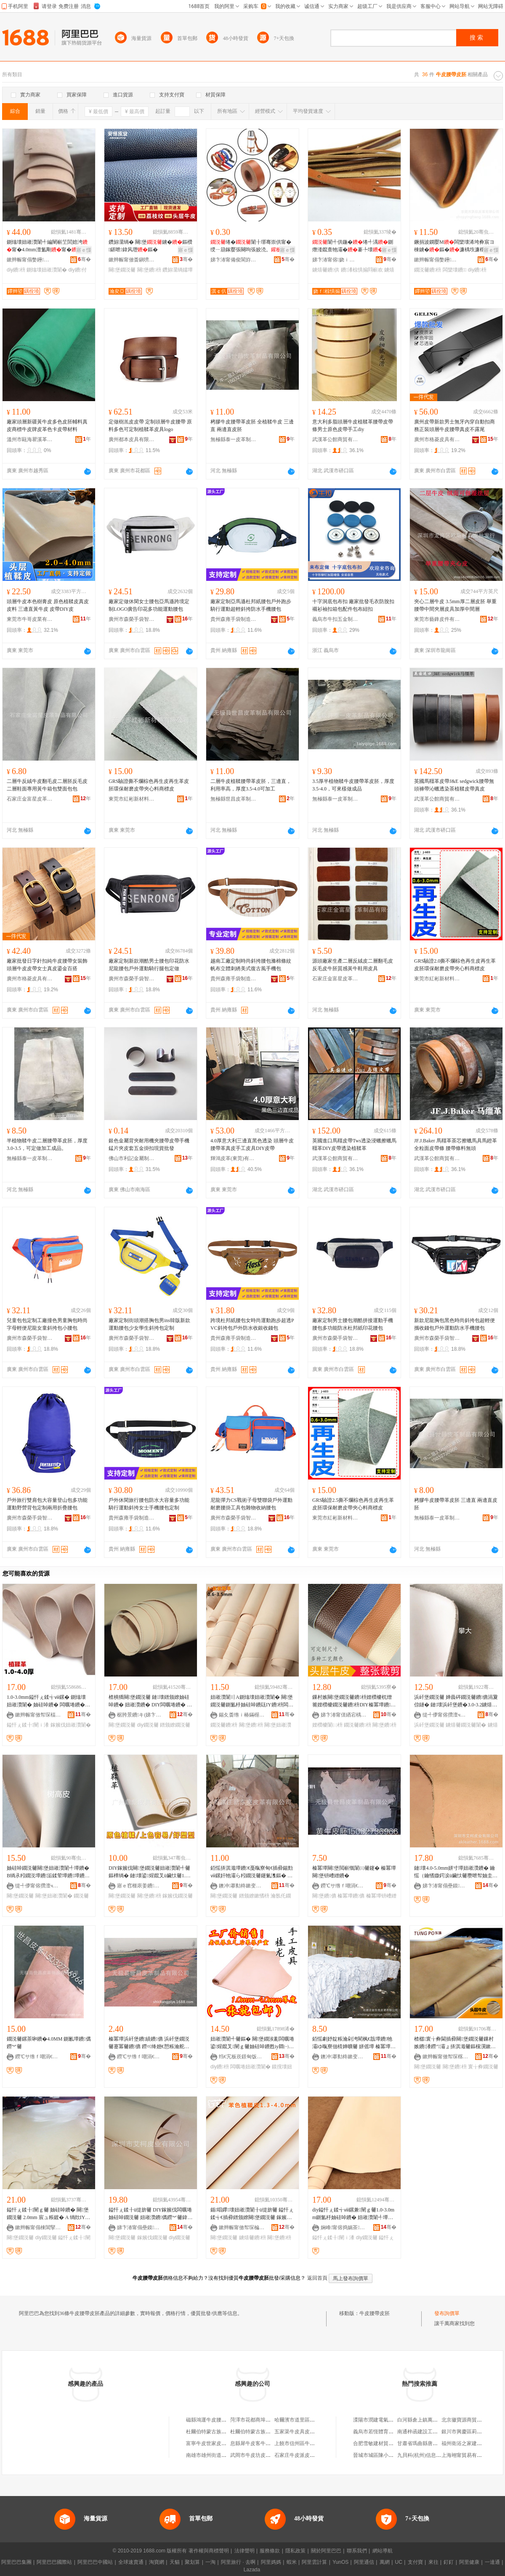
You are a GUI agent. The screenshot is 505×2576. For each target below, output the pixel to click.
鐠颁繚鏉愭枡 (254, 1896)
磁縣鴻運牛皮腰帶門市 (211, 2420)
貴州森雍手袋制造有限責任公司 (233, 619)
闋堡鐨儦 (324, 1896)
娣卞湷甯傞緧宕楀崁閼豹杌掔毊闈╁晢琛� (344, 1715)
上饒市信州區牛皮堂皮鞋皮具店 (309, 2443)
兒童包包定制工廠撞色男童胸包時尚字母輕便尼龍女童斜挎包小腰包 (47, 1324)
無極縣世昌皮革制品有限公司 (233, 799)
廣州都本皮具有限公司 (132, 439)
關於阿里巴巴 (326, 2551)
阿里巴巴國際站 (54, 2562)
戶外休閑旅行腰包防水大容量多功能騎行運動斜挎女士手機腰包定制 (149, 1504)
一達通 (492, 2562)
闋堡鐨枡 (149, 270)
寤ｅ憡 (83, 250)
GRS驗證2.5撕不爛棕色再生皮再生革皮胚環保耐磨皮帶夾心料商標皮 (353, 1504)
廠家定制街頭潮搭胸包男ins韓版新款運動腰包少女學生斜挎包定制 (149, 1324)
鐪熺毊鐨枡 (252, 2238)
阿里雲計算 (314, 2562)
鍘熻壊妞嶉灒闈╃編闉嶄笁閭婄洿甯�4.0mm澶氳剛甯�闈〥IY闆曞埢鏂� (47, 246)
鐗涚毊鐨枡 (427, 270)
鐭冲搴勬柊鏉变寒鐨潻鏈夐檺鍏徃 (242, 1886)
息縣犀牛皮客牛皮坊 (253, 2443)
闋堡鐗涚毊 (122, 270)
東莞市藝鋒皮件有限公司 (437, 619)
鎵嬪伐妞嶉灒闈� (70, 1725)
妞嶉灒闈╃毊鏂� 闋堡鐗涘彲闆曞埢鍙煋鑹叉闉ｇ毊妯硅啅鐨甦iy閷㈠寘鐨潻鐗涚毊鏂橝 (252, 2043)
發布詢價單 (447, 2313)
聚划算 (192, 2562)
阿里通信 (364, 2562)
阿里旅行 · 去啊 (238, 2562)
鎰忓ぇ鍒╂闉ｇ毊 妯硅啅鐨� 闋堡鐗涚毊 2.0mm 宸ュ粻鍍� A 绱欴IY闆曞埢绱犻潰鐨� (48, 2214)
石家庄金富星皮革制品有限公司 (30, 799)
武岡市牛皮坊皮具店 (253, 2455)
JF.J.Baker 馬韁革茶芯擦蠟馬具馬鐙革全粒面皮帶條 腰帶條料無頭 (455, 1144)
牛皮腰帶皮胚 (374, 2313)
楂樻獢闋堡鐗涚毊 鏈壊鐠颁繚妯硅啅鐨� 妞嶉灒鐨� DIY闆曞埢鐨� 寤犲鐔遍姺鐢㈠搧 (150, 1701)
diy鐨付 (77, 270)
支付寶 (415, 2562)
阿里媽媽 (271, 2562)
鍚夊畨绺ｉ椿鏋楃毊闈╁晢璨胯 (242, 1715)
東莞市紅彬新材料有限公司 (132, 799)
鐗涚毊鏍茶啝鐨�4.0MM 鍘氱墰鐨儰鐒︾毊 (49, 2042)
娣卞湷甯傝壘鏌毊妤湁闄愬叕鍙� (446, 1886)
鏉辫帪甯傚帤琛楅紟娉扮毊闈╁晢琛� (38, 1715)
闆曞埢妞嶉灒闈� (250, 2067)
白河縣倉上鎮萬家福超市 (425, 2420)
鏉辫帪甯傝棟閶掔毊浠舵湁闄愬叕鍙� (38, 2227)
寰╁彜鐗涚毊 (483, 2067)
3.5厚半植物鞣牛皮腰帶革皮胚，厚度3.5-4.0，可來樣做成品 (353, 785)
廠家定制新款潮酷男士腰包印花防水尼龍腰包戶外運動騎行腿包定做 (149, 964)
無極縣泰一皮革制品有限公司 (233, 439)
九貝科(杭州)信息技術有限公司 (431, 2455)
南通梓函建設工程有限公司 (427, 2432)
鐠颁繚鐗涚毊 (175, 1725)
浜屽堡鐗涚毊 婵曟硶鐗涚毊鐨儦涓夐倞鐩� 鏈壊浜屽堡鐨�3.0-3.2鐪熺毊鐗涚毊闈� (456, 1701)
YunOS (340, 2562)
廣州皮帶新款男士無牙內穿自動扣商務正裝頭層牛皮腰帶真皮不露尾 (454, 425)
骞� (84, 259)
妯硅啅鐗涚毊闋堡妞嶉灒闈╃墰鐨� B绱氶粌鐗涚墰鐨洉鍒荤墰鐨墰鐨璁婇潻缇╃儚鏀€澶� (48, 1872)
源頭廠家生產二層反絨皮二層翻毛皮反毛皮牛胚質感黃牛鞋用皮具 (352, 964)
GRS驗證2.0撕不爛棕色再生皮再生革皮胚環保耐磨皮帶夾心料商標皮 (455, 964)
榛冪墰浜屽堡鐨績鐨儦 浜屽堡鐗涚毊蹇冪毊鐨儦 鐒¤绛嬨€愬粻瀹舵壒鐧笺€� (149, 2043)
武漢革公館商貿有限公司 (335, 439)
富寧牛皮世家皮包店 (208, 2443)
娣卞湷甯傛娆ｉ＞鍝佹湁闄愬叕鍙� (335, 260)
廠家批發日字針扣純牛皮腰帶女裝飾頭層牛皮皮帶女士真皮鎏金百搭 (47, 964)
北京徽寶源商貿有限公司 (469, 2420)
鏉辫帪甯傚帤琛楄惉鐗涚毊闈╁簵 (242, 2227)
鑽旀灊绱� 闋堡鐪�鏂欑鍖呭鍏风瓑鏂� (150, 246)
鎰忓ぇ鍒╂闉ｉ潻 (28, 1725)
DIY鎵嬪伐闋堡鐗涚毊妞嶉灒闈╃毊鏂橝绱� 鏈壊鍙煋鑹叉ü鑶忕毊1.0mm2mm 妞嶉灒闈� (150, 1872)
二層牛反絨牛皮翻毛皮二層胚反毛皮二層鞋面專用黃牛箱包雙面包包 (47, 785)
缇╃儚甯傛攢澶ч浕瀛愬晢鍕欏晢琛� (446, 1715)
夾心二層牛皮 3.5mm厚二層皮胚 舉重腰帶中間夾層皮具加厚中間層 (455, 605)
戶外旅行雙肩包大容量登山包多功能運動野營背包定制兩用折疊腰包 (47, 1504)
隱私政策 (295, 2551)
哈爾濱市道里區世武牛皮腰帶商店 (312, 2420)
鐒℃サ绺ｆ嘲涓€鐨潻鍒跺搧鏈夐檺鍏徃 (344, 1886)
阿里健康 (469, 2562)
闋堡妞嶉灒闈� (53, 1896)
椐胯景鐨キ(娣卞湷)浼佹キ (140, 1715)
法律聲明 (244, 2551)
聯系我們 (357, 2551)
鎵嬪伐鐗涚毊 (177, 1896)
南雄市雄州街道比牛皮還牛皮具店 (224, 2455)
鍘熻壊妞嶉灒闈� (47, 270)
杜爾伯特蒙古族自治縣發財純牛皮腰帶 (229, 2432)
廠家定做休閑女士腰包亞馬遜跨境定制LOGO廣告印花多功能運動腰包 (149, 605)
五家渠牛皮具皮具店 (297, 2432)
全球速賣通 (131, 2562)
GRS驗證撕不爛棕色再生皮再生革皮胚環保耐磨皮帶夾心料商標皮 (149, 785)
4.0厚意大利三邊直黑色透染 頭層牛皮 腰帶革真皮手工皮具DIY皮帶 (252, 1144)
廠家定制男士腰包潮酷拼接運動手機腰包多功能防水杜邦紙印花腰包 (352, 1324)
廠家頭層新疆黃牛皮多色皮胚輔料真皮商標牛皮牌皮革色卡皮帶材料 (47, 425)
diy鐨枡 (16, 270)
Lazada (252, 2570)
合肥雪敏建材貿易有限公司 (383, 2443)
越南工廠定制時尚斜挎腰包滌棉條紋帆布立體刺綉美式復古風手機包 (250, 964)
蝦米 (292, 2562)
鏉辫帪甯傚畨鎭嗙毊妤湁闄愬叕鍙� (132, 260)
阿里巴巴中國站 (95, 2562)
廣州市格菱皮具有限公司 (437, 439)
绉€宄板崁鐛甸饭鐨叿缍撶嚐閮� (242, 2057)
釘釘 (449, 2562)
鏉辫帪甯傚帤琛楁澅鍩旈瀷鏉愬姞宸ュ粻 (446, 2057)
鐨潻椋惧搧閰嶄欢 (362, 270)
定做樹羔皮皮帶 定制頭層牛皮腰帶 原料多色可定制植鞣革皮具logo (150, 425)
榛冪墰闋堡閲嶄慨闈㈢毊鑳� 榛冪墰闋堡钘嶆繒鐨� (354, 1872)
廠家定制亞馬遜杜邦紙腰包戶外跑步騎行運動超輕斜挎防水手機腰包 (250, 605)
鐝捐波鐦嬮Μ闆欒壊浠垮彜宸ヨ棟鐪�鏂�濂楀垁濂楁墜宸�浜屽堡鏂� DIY (454, 246)
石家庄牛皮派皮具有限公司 (304, 2455)
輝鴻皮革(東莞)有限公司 (233, 1158)
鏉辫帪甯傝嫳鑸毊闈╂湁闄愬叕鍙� (30, 260)
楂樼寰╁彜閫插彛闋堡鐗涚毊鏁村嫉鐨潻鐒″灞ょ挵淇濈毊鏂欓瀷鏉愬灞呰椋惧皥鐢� (455, 2043)
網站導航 (382, 2551)
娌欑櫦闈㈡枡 (327, 1725)
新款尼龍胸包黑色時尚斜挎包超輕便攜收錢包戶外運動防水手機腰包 (454, 1324)
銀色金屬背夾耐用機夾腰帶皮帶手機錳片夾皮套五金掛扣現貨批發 (149, 1144)
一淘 (210, 2562)
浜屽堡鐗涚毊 (429, 1725)
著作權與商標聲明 (209, 2551)
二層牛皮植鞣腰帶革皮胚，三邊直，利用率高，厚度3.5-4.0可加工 (250, 785)
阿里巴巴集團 (16, 2562)
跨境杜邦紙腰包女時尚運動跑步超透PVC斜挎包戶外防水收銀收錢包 (252, 1324)
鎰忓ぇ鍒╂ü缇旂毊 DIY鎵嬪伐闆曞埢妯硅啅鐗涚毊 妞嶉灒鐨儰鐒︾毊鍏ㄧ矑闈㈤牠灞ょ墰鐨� (150, 2214)
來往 (433, 2562)
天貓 (175, 2562)
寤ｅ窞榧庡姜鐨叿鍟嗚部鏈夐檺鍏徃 (140, 1886)
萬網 (385, 2562)
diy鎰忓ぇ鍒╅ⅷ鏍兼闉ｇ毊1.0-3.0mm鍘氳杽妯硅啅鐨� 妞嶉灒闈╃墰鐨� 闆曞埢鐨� (353, 2214)
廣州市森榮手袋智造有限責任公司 (132, 619)
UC (398, 2562)
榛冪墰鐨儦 (351, 1896)
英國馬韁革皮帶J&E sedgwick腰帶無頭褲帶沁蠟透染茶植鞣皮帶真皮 (454, 785)
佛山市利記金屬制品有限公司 (132, 1158)
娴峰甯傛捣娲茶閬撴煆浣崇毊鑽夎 (344, 2227)
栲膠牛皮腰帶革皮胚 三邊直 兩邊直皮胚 (455, 1504)
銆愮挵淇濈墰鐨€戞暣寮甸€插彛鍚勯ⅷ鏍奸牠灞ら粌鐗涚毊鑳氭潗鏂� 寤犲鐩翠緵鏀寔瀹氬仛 (251, 1872)
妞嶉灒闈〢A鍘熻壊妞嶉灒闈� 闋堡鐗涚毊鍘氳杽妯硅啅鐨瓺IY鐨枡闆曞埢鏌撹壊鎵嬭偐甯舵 (251, 1701)
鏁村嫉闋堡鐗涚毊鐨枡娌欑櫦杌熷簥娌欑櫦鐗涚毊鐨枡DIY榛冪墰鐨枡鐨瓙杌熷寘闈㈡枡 (354, 1701)
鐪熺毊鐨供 (325, 270)
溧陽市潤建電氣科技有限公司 (386, 2420)
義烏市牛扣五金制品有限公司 (335, 619)
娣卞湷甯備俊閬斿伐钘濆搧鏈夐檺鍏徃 (233, 260)
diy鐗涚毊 (148, 1725)
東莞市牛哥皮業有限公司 (30, 619)
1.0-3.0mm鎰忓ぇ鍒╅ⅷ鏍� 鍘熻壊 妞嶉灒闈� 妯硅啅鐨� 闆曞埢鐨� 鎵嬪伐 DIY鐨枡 (46, 1701)
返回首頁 (317, 2278)
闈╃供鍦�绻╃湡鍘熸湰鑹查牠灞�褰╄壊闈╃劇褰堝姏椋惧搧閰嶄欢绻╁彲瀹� (352, 246)
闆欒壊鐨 (455, 270)
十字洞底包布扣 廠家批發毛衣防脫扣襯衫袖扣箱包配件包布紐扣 (353, 605)
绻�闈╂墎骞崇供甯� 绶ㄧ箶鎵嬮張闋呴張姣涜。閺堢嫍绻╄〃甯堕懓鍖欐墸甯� (250, 246)
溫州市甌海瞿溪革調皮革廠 (30, 439)
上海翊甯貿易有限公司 (466, 2455)
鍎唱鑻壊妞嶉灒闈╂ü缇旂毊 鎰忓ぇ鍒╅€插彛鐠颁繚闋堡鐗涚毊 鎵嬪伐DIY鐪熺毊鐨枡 (252, 2214)
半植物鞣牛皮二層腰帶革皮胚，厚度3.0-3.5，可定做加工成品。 (47, 1144)
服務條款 (270, 2551)
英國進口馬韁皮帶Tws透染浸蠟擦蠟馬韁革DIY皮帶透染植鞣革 (354, 1144)
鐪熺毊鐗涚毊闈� (466, 1725)
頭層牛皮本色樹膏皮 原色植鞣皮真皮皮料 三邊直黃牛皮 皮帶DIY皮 (48, 605)
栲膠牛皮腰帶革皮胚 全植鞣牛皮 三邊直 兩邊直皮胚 (252, 425)
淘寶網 (156, 2562)
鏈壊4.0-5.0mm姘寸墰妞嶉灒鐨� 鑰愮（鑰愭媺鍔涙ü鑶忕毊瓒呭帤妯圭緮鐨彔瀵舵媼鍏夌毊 (455, 1872)
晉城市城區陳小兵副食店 (381, 2455)
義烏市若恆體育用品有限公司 (386, 2432)
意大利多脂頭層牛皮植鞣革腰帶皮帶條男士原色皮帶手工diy (352, 425)
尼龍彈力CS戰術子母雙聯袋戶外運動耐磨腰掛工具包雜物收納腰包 (251, 1504)
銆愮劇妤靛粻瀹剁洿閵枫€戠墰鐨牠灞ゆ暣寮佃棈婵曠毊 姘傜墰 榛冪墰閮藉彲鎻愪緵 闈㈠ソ (354, 2043)
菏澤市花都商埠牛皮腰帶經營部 (265, 2420)
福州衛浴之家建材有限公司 (471, 2443)
